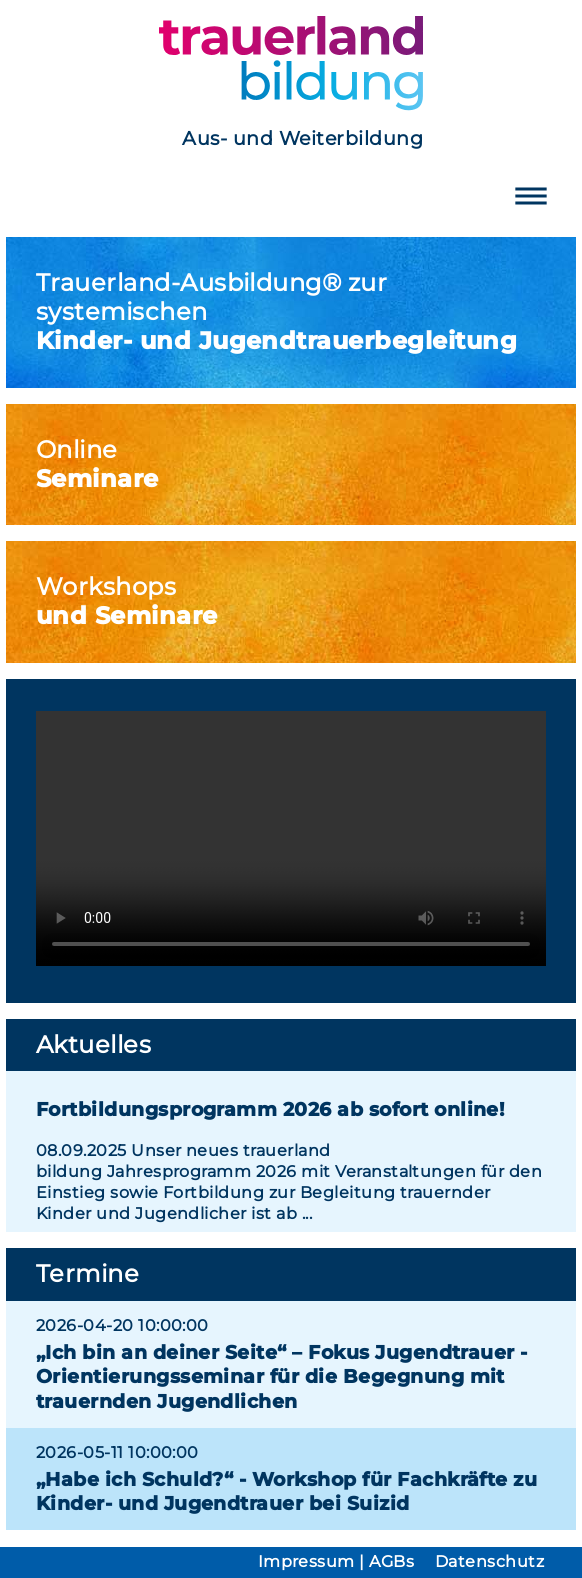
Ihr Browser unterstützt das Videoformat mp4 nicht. (291, 838)
